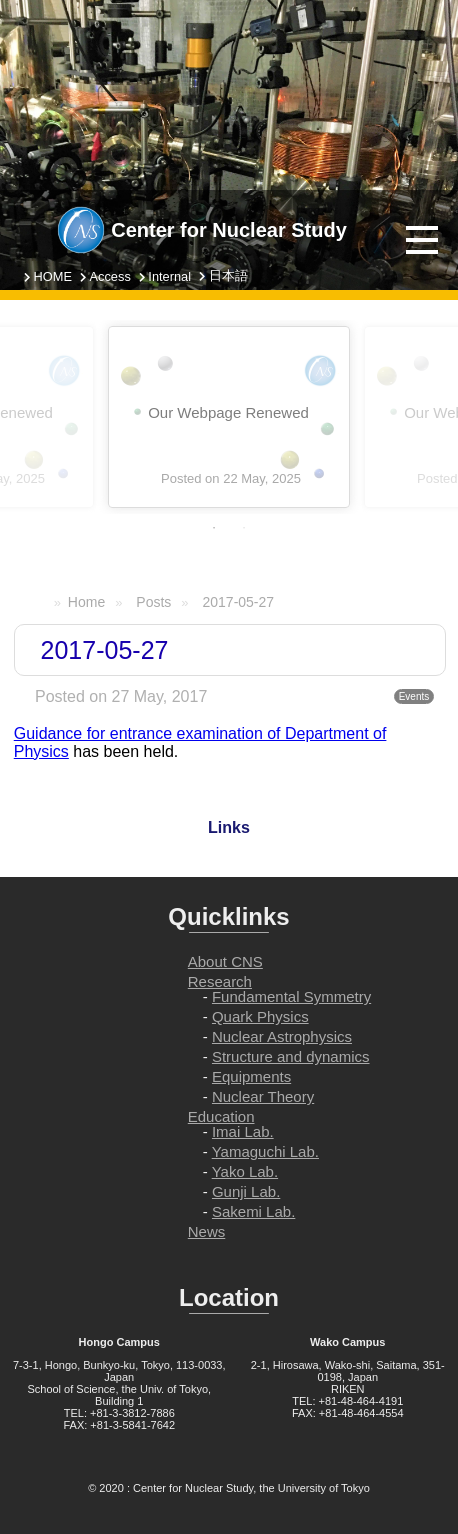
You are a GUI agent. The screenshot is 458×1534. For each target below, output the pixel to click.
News (207, 1231)
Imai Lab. (243, 1131)
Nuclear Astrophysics (282, 1036)
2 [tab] (244, 528)
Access (110, 276)
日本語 (228, 275)
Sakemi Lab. (253, 1211)
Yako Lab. (245, 1171)
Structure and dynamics (291, 1056)
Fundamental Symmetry (291, 996)
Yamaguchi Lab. (265, 1151)
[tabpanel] (229, 417)
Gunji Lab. (246, 1191)
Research (220, 981)
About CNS (225, 961)
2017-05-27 (238, 602)
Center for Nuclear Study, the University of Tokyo (251, 1488)
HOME (53, 276)
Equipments (251, 1076)
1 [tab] (214, 528)
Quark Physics (260, 1016)
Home (86, 602)
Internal (169, 276)
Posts (153, 602)
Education (221, 1116)
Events (414, 696)
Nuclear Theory (263, 1096)
